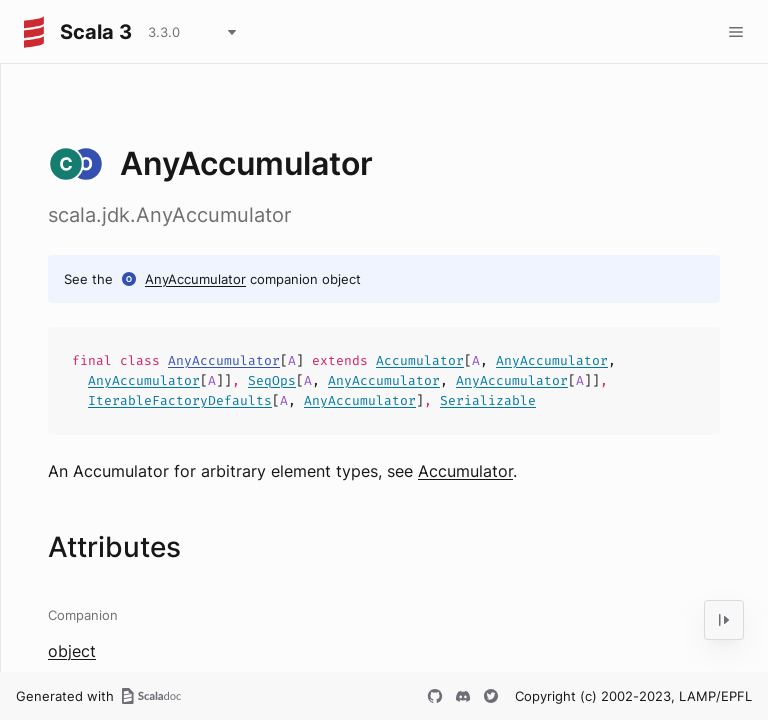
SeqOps (272, 380)
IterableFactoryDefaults (180, 400)
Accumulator (420, 360)
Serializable (488, 400)
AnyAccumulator (195, 279)
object (72, 651)
